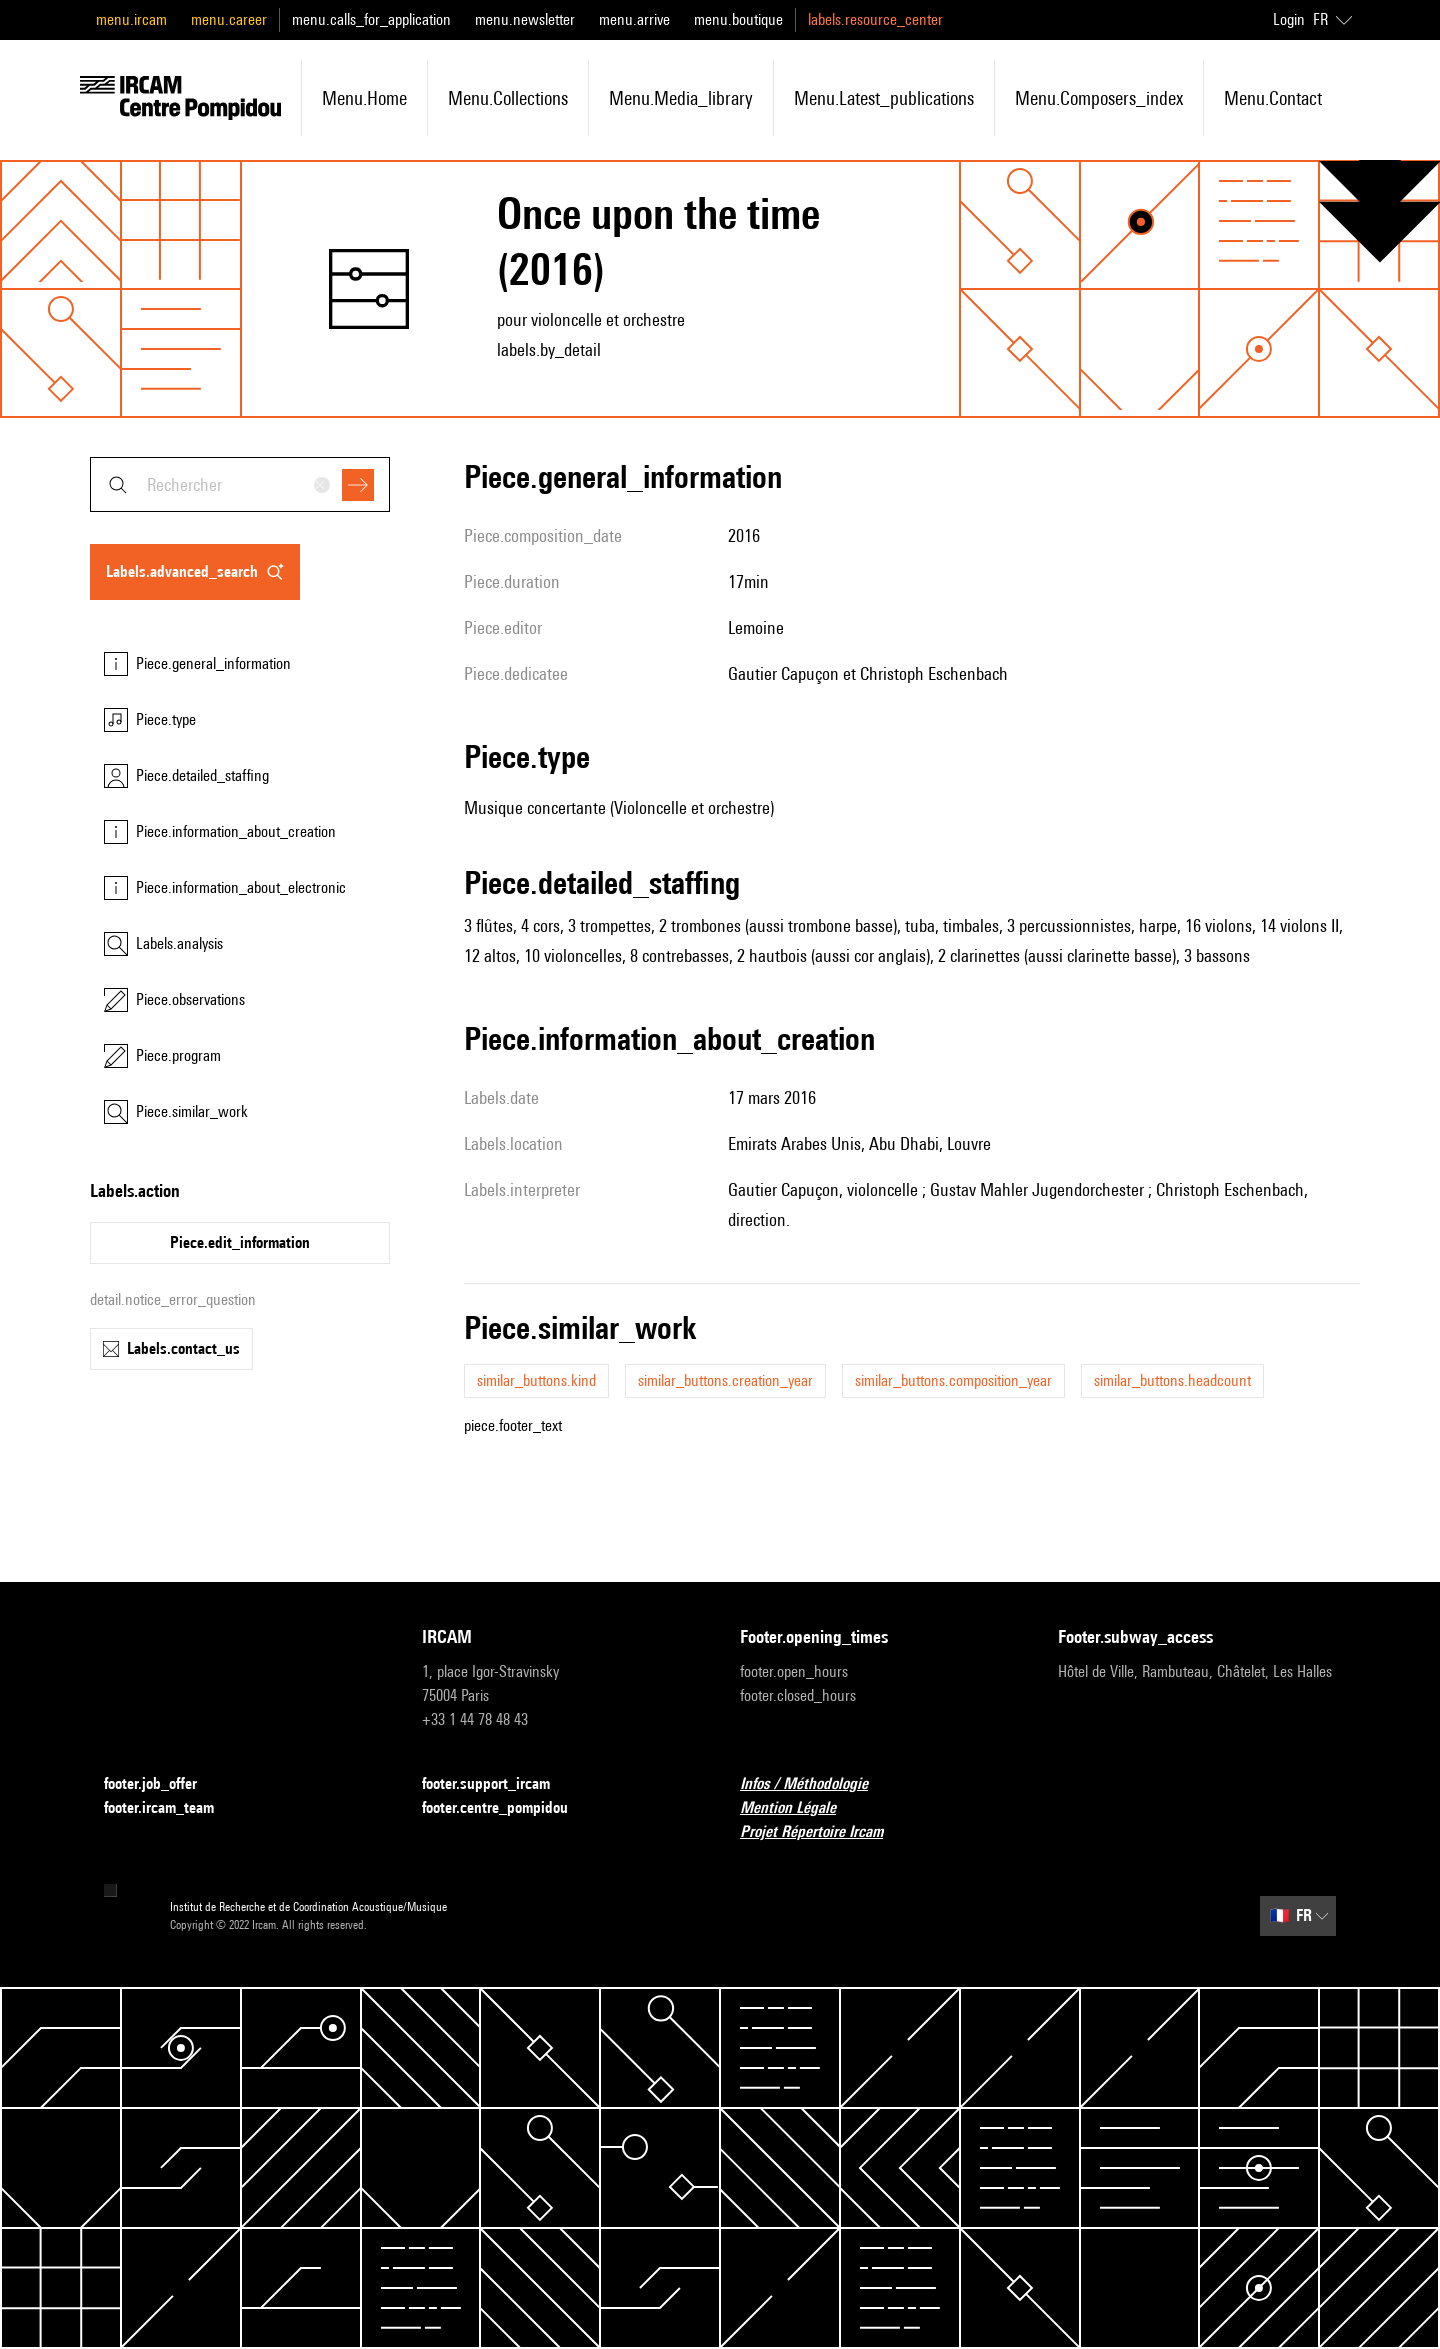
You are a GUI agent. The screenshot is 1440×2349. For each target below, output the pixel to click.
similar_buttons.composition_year (953, 1380)
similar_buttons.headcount (1172, 1380)
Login (1289, 19)
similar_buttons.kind (536, 1380)
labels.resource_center (875, 19)
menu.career (229, 19)
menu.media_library (681, 98)
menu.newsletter (525, 19)
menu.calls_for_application (371, 19)
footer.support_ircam (498, 1784)
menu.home (364, 98)
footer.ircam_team (171, 1808)
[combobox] (240, 484)
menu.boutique (738, 19)
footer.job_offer (162, 1784)
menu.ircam (131, 19)
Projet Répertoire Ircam (823, 1832)
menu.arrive (634, 19)
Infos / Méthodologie (816, 1784)
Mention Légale (800, 1808)
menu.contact (1273, 98)
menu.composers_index (1099, 98)
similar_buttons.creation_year (725, 1380)
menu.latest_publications (884, 98)
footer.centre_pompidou (507, 1808)
